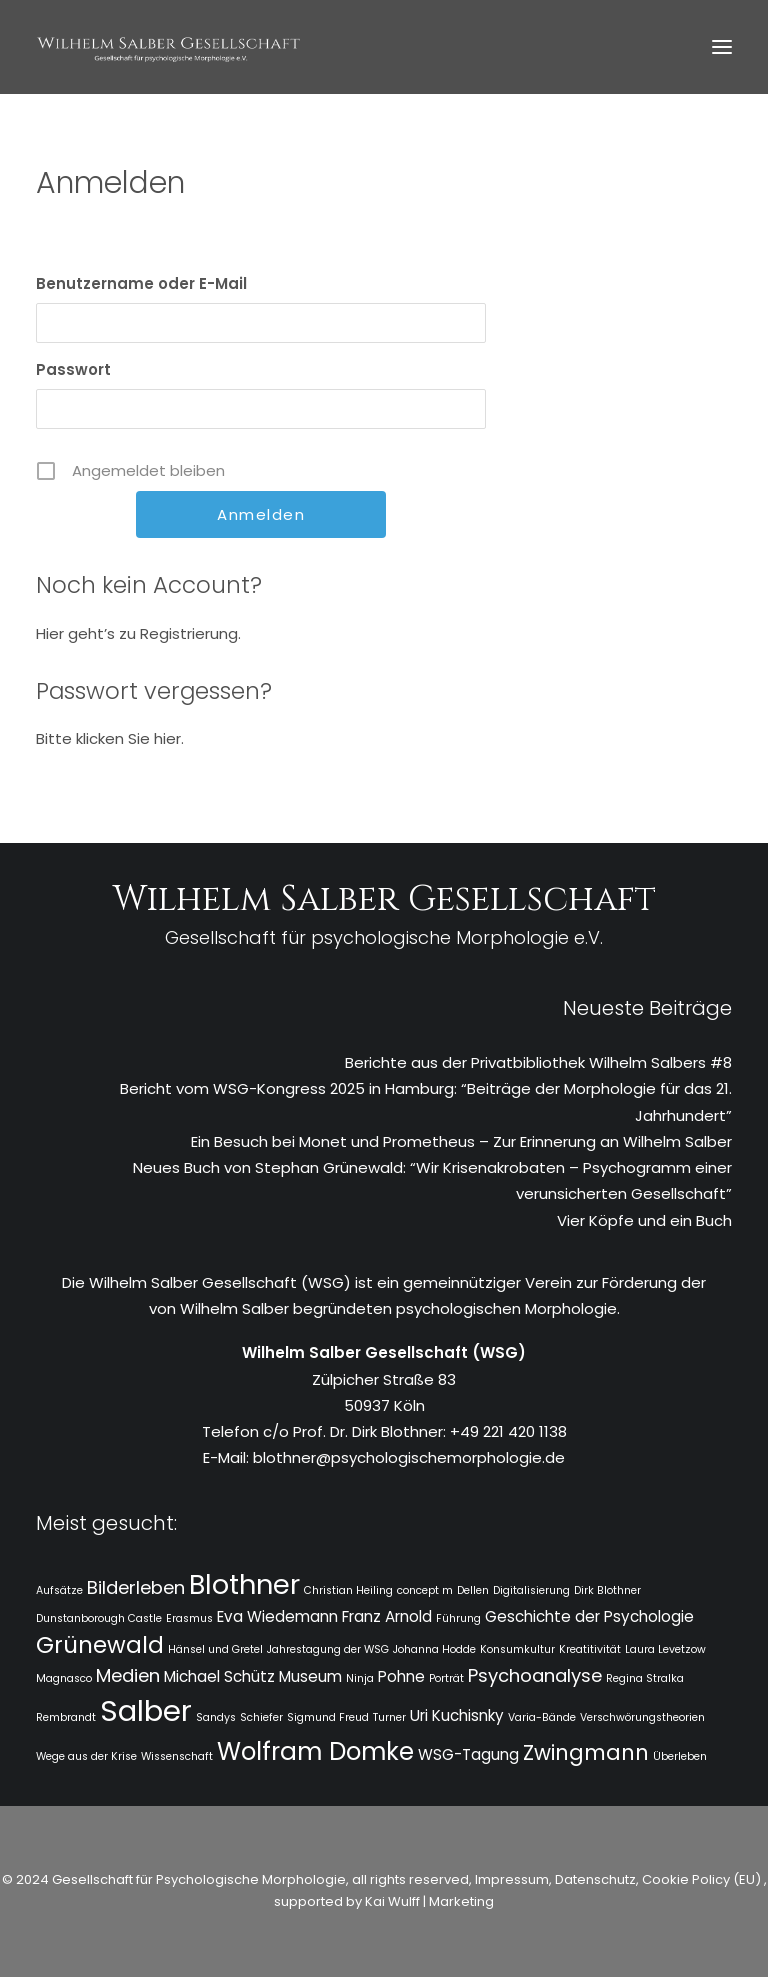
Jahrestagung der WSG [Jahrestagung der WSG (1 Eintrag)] (328, 1649)
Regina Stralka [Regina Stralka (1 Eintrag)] (645, 1678)
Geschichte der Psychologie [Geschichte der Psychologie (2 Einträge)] (589, 1616)
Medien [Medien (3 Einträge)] (128, 1675)
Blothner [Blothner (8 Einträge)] (244, 1584)
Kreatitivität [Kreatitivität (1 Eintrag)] (590, 1649)
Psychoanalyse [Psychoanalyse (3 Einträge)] (535, 1675)
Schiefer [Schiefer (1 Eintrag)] (261, 1717)
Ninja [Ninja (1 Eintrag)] (360, 1678)
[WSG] (168, 47)
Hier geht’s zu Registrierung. (138, 633)
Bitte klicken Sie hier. (110, 738)
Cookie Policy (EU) (703, 1879)
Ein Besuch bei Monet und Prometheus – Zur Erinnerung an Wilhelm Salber (461, 1141)
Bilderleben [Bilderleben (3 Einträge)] (136, 1587)
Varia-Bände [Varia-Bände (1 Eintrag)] (542, 1717)
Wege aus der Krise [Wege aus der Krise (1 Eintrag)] (86, 1756)
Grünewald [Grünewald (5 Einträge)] (100, 1645)
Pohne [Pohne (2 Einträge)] (401, 1676)
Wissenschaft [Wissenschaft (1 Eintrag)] (177, 1756)
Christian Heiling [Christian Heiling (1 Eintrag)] (348, 1590)
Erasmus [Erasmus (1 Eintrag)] (189, 1618)
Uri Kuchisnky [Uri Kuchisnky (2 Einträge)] (457, 1715)
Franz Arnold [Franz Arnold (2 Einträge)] (387, 1616)
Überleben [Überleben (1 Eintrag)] (680, 1756)
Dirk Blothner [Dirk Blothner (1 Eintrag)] (607, 1590)
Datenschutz (595, 1879)
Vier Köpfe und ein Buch (644, 1220)
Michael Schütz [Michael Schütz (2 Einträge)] (219, 1676)
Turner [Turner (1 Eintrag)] (389, 1717)
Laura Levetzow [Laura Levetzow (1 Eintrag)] (665, 1649)
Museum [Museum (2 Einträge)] (310, 1676)
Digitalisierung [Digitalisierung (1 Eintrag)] (531, 1590)
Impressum (510, 1879)
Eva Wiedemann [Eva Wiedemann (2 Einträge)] (277, 1616)
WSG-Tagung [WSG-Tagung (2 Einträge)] (468, 1754)
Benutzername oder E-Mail (141, 283)
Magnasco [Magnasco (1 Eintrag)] (64, 1678)
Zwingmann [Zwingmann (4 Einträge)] (586, 1752)
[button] (722, 47)
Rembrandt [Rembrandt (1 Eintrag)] (66, 1717)
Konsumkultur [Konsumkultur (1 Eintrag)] (517, 1649)
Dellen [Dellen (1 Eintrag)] (473, 1590)
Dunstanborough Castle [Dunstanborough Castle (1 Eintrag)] (99, 1618)
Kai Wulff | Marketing (429, 1901)
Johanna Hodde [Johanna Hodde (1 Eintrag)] (434, 1649)
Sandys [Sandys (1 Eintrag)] (216, 1717)
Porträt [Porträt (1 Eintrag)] (446, 1678)
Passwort (73, 369)
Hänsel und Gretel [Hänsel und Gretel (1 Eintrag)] (215, 1649)
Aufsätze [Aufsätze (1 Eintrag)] (59, 1590)
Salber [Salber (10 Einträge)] (146, 1710)
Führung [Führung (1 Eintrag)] (458, 1618)
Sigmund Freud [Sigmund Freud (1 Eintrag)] (328, 1717)
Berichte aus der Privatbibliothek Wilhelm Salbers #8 (538, 1062)
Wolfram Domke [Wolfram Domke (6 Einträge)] (315, 1751)
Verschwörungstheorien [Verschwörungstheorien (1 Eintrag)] (642, 1717)
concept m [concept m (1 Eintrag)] (425, 1590)
